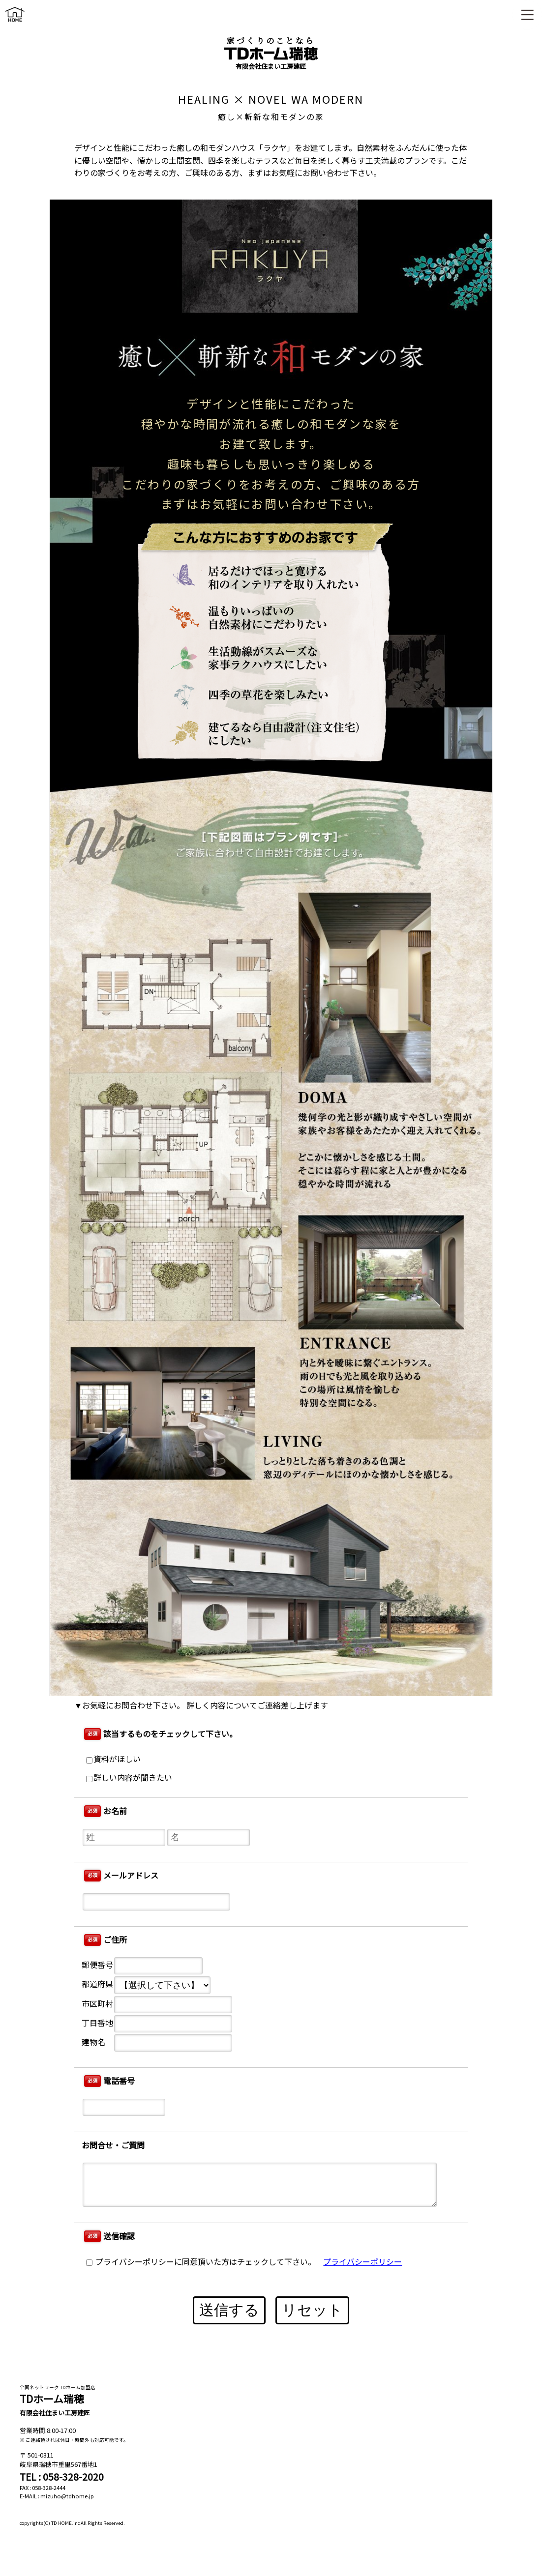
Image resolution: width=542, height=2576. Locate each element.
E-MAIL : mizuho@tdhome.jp (57, 2496)
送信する (229, 2310)
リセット (312, 2310)
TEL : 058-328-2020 (62, 2477)
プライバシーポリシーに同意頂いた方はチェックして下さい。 (201, 2262)
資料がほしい (113, 1759)
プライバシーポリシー (362, 2262)
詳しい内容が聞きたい (129, 1778)
